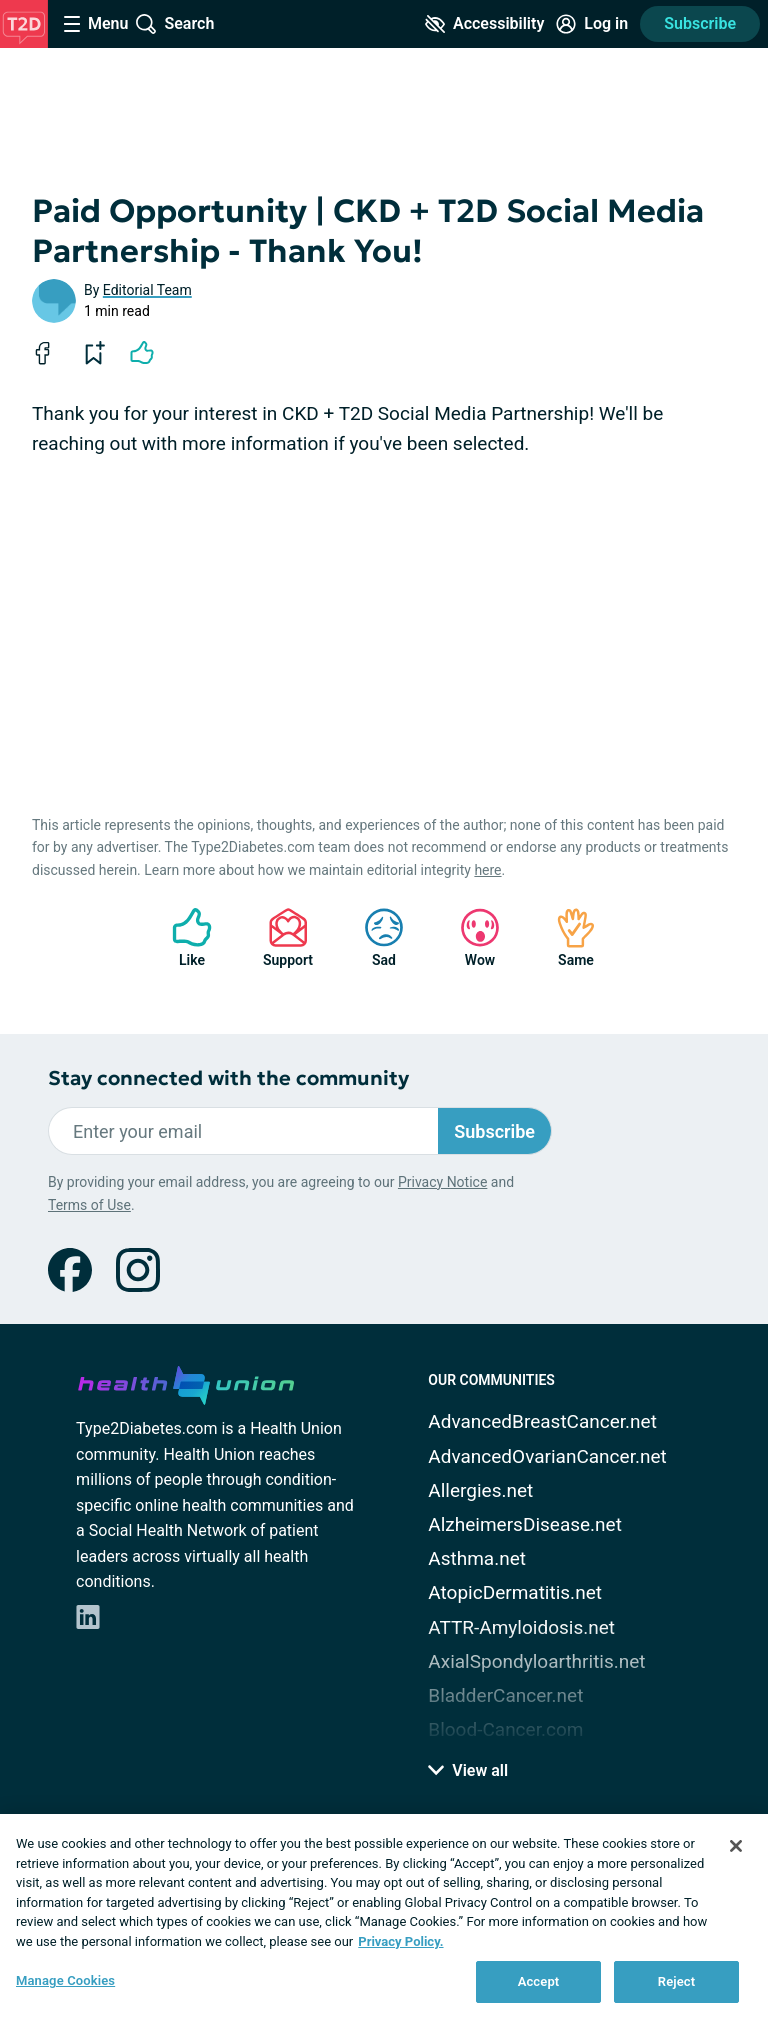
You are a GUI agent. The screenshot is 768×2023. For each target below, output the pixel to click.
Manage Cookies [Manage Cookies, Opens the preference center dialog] (65, 1980)
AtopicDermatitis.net (515, 1592)
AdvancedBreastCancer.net (542, 1421)
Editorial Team (147, 290)
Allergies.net (480, 1490)
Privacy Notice (442, 1182)
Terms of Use (89, 1205)
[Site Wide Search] (175, 24)
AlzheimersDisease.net (525, 1524)
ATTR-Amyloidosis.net (521, 1627)
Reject (677, 1981)
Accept (539, 1981)
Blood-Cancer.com (505, 1729)
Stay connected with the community (228, 1078)
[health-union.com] (186, 1382)
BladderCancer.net (505, 1695)
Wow (470, 937)
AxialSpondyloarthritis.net (536, 1661)
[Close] (736, 1846)
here (487, 870)
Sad (374, 937)
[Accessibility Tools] (484, 24)
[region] (384, 1918)
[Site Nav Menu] (96, 24)
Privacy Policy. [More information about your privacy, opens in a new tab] (400, 1941)
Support (280, 937)
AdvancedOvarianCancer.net (547, 1456)
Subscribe (700, 23)
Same (566, 937)
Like (182, 937)
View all (468, 1770)
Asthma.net (477, 1558)
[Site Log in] (592, 24)
